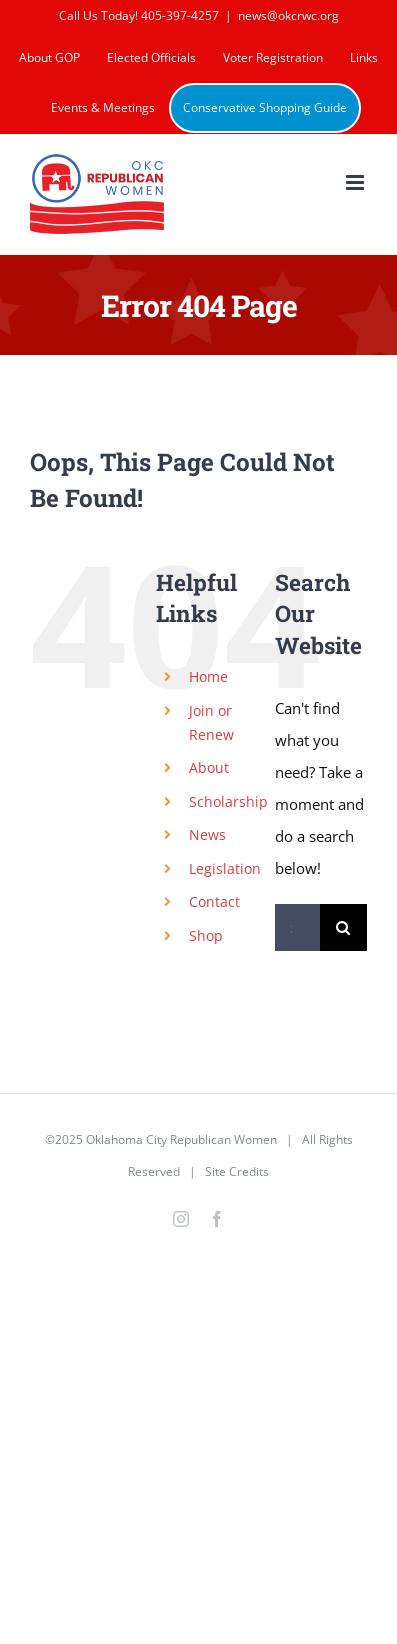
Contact (214, 901)
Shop (206, 935)
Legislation (225, 868)
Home (208, 676)
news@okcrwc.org (288, 15)
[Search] (343, 927)
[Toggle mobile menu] (356, 182)
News (207, 834)
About (209, 767)
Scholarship (228, 801)
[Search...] (297, 927)
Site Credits (237, 1171)
